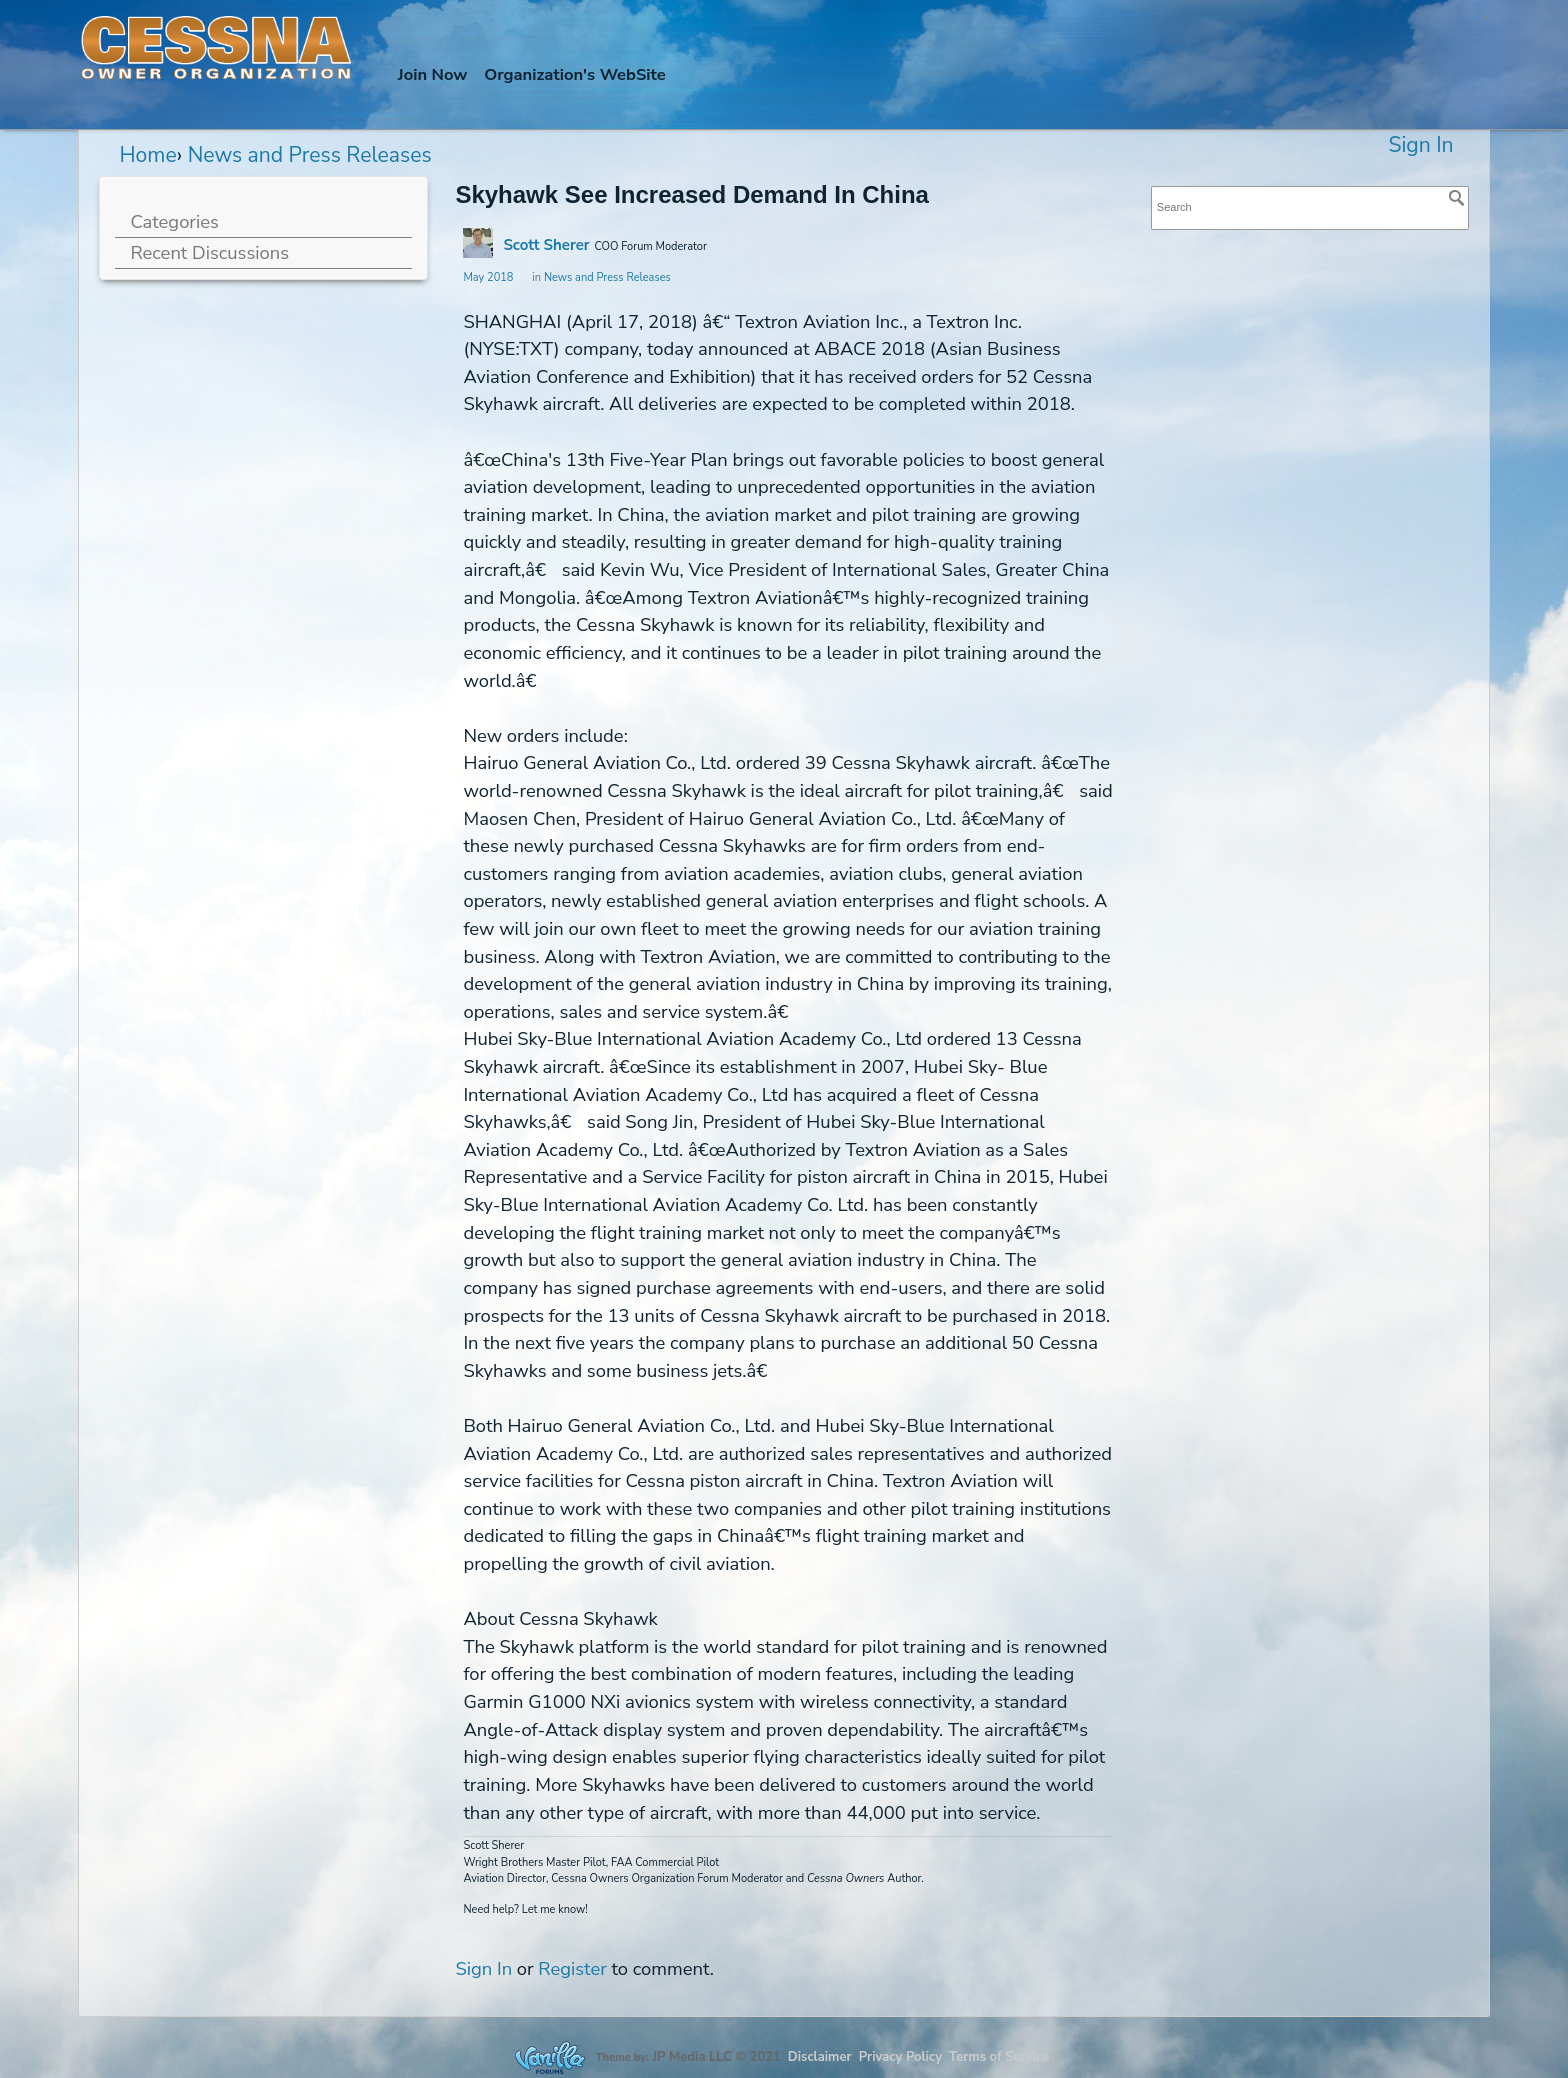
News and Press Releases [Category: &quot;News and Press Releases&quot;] (607, 277)
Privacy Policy (900, 2057)
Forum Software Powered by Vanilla (550, 2057)
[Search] (1457, 198)
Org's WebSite (575, 74)
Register (572, 1968)
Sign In (1420, 145)
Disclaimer (820, 2057)
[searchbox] (1310, 207)
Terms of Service (999, 2057)
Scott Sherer (546, 245)
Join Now (433, 74)
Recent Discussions (209, 252)
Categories (174, 221)
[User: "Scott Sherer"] (478, 243)
